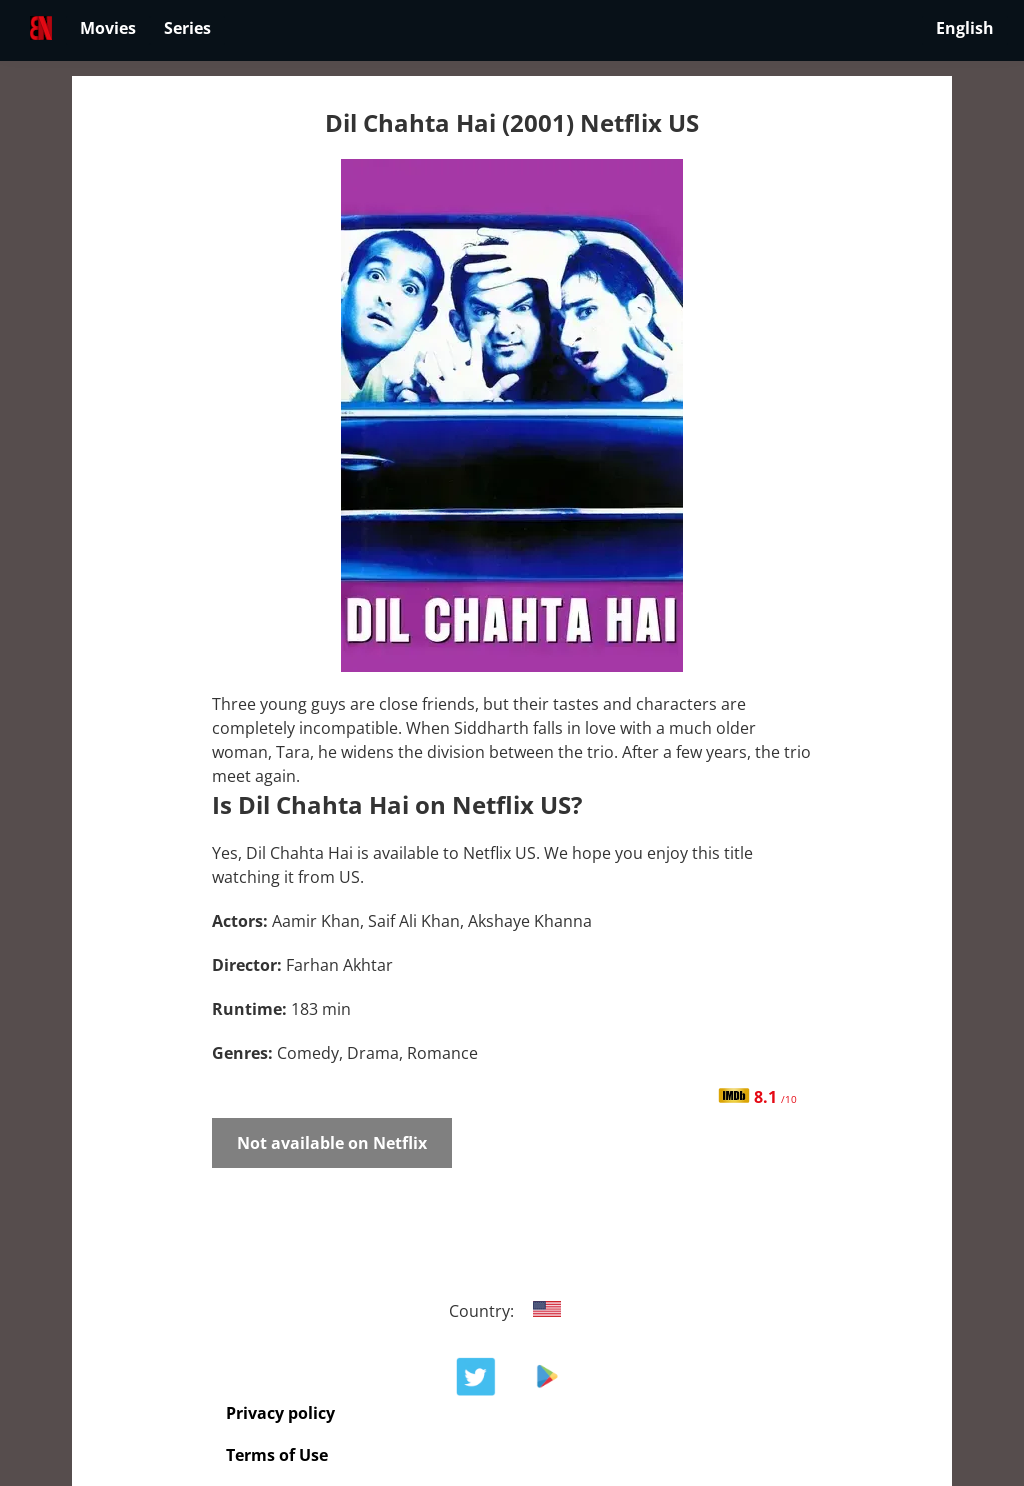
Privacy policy (280, 1413)
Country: (512, 1311)
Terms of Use (277, 1455)
